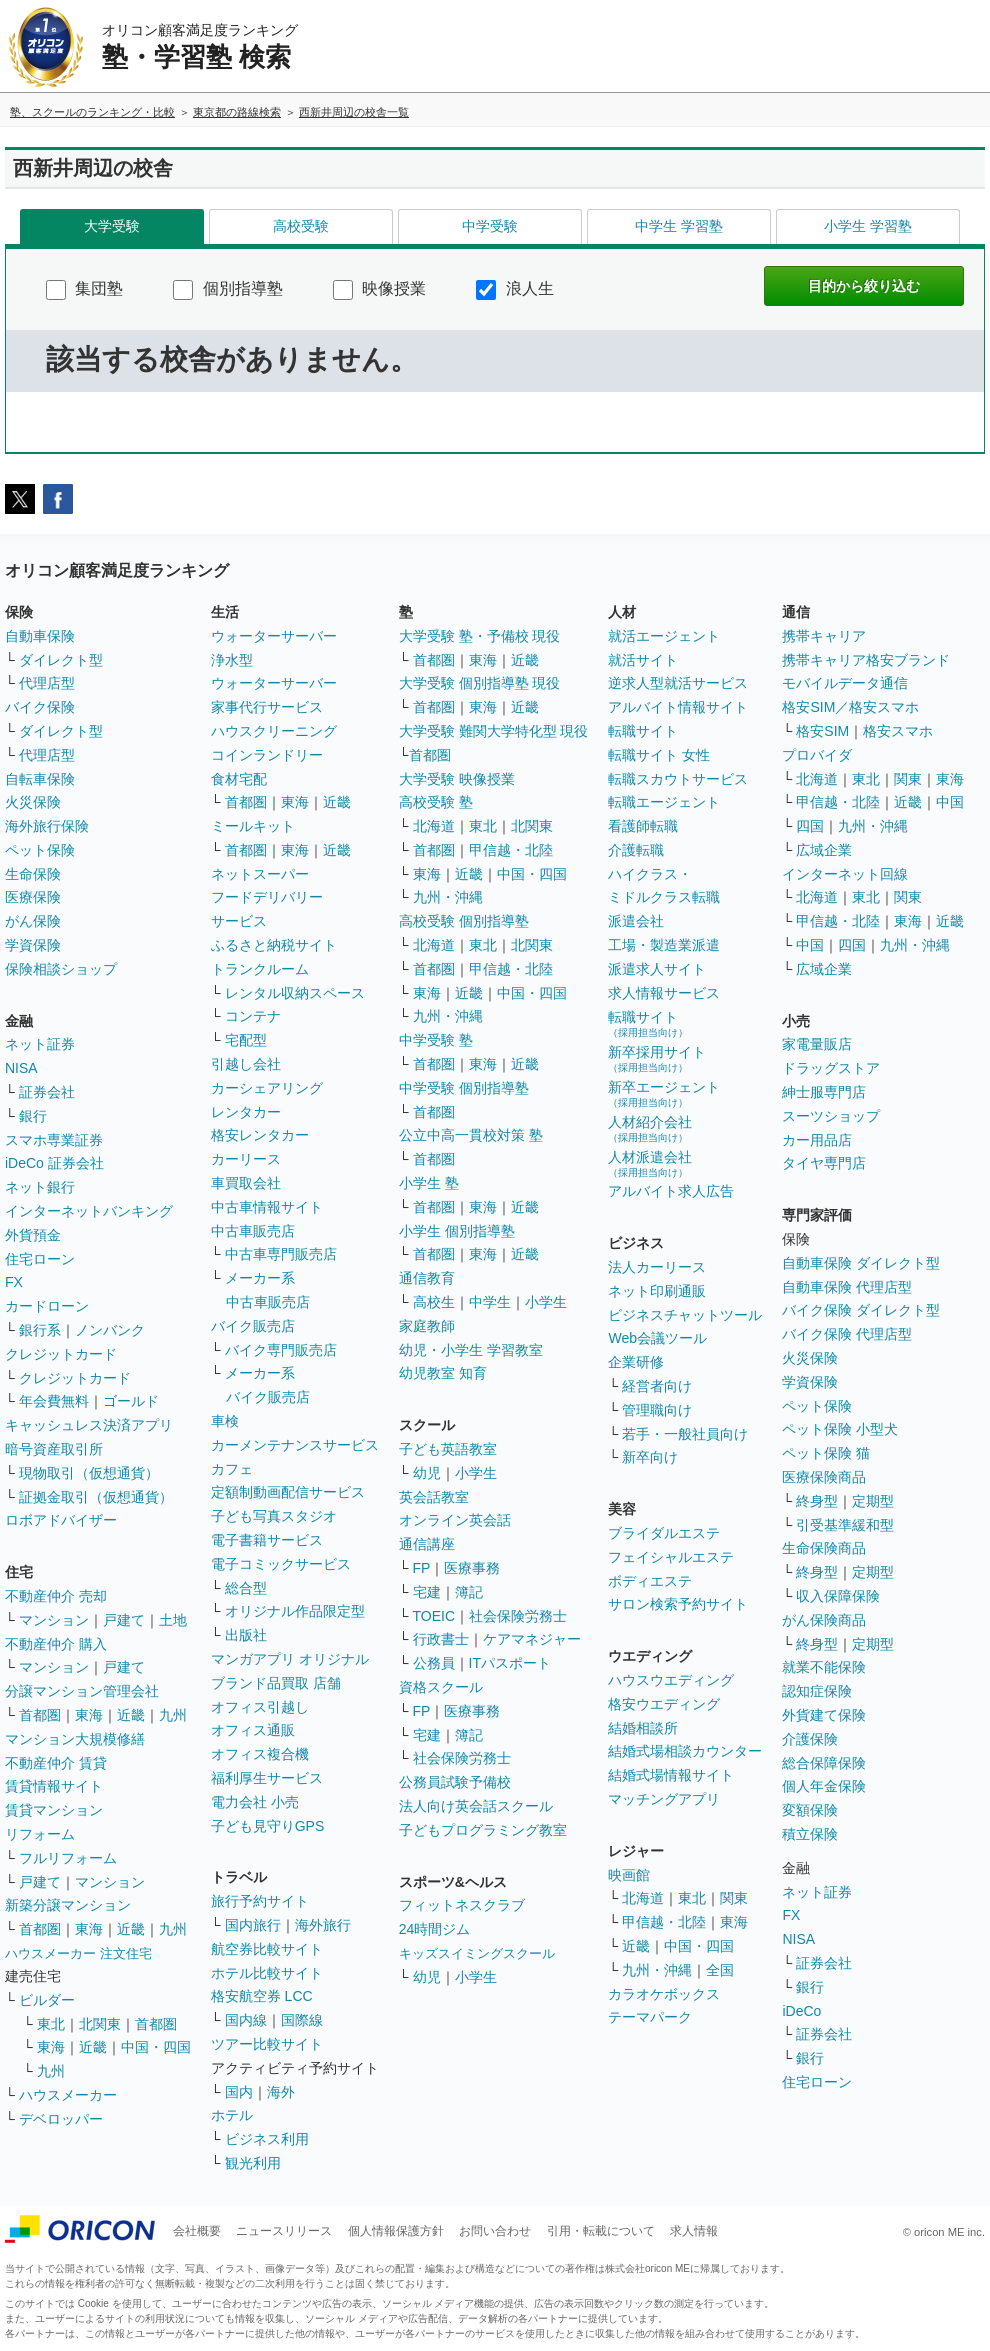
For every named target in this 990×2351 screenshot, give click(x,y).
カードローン (47, 1306)
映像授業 (379, 288)
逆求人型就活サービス (678, 683)
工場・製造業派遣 (664, 945)
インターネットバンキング (89, 1211)
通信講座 (427, 1544)
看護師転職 (643, 826)
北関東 (100, 2024)
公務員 (434, 1663)
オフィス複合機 (260, 1754)
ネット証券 (40, 1044)
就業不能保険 (824, 1667)
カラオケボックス (664, 1994)
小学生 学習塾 (868, 226)
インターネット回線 (845, 874)
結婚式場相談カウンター (685, 1751)
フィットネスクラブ (462, 1905)
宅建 (427, 1592)
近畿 (131, 1715)
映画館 (629, 1875)
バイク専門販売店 (281, 1350)
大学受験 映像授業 (457, 779)
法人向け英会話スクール (476, 1806)
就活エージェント (664, 636)
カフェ (232, 1469)
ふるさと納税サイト (274, 945)
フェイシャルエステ (671, 1557)
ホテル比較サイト (267, 1973)
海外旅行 (323, 1925)
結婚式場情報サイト (671, 1775)
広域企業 (824, 850)
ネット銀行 (40, 1187)
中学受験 (490, 226)
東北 (51, 2024)
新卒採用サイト (657, 1058)
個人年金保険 (824, 1786)
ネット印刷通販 (657, 1291)
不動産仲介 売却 (56, 1596)
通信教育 (427, 1278)
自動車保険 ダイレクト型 (861, 1263)
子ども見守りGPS (268, 1826)
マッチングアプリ (664, 1799)
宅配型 (246, 1040)
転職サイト (643, 731)
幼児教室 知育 (443, 1373)
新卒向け (650, 1457)
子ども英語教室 (448, 1449)
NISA (21, 1068)
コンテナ (253, 1016)
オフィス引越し (260, 1707)
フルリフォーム (68, 1858)
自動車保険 (40, 636)
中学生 (490, 1302)
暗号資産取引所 (54, 1449)
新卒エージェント (664, 1093)
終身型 (817, 1501)
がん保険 (33, 921)
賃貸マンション (54, 1810)
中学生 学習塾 (679, 226)
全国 (720, 1970)
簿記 (469, 1592)
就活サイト (643, 660)
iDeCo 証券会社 (54, 1163)
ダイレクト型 (61, 660)
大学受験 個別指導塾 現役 (480, 683)
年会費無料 (54, 1401)
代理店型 (47, 683)
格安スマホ (898, 731)
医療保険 (33, 897)
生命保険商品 (824, 1548)
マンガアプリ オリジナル (290, 1659)
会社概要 (197, 2231)
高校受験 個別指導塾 (464, 921)
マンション (54, 1620)
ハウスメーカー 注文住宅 (78, 1953)
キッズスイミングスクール (477, 1953)
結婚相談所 (643, 1728)
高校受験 (301, 226)
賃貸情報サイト (54, 1786)
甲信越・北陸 (511, 850)
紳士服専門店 (824, 1092)
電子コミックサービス (281, 1564)
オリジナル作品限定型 (295, 1611)
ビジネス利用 (267, 2139)
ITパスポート (510, 1663)
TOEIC (434, 1616)
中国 (950, 802)
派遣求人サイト (657, 969)
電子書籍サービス (267, 1540)
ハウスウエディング (671, 1680)
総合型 (246, 1588)
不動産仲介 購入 (56, 1644)
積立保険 (810, 1834)
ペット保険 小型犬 (840, 1429)
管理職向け (657, 1410)
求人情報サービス (664, 993)
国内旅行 (253, 1925)
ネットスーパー (260, 874)
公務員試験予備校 (455, 1782)
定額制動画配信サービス (288, 1492)
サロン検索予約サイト (678, 1604)
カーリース (246, 1159)
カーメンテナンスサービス (295, 1445)
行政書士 (441, 1639)
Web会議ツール (657, 1338)
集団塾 (84, 288)
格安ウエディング (664, 1704)
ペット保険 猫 (826, 1453)
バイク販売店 (253, 1326)
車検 (225, 1421)
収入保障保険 (838, 1596)
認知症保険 (817, 1691)
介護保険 (810, 1739)
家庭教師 (427, 1326)
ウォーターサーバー (274, 636)
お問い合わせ (495, 2231)
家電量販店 (817, 1044)
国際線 (302, 2020)
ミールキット (253, 826)
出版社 (246, 1635)
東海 (89, 1715)
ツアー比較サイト (267, 2044)
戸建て (124, 1620)
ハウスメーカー (68, 2095)
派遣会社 (636, 921)
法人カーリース (657, 1267)
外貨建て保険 (824, 1715)
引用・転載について (601, 2231)
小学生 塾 (429, 1183)
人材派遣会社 (650, 1163)
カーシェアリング (267, 1088)
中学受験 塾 (436, 1040)
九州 (173, 1715)
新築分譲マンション (68, 1905)
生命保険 (33, 874)
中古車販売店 (253, 1231)
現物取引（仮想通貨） (89, 1473)
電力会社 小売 (255, 1802)
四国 (810, 826)
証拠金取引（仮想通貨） (96, 1497)
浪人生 (514, 288)
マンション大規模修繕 (75, 1739)
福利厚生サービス (267, 1778)
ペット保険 (40, 850)
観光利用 (253, 2163)
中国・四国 (156, 2047)
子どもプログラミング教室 (483, 1830)
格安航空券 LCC (262, 1996)
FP (422, 1568)
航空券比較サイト (267, 1949)
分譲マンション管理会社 (82, 1691)
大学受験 (112, 226)
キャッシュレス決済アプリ (89, 1425)
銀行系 (40, 1330)
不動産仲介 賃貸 (56, 1763)
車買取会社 (246, 1183)
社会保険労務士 (518, 1616)
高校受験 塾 (436, 802)
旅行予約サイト (260, 1901)
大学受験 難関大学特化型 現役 (494, 731)
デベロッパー (61, 2119)
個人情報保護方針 (396, 2231)
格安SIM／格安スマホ (850, 707)
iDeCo (801, 2011)
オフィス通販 (253, 1730)
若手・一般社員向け (685, 1434)
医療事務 (472, 1568)
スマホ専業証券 (54, 1140)
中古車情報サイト (267, 1207)
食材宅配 (239, 779)
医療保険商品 (824, 1477)
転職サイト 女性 (659, 755)
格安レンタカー (260, 1135)
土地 (173, 1620)
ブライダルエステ (664, 1533)
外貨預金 (33, 1235)
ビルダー (47, 2000)
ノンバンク (110, 1330)
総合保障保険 (824, 1763)
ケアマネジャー (532, 1639)
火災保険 (33, 802)
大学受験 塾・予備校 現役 (480, 636)
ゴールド (131, 1401)
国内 (239, 2092)
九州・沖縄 (448, 897)
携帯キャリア (824, 636)
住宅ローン (40, 1259)
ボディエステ (650, 1581)
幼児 (427, 1473)
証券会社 (47, 1092)
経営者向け (657, 1386)
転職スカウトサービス (678, 779)
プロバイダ (817, 755)
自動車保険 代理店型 (847, 1287)
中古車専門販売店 (281, 1254)
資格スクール (441, 1687)
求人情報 (694, 2231)
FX (14, 1282)
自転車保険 (40, 779)
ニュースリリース (284, 2231)
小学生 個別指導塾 (457, 1231)
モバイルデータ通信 (845, 683)
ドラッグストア (831, 1068)
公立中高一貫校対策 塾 (471, 1135)
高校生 (434, 1302)
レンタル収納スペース (295, 993)
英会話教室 (434, 1497)
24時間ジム (435, 1929)
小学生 (546, 1302)
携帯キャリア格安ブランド (866, 660)
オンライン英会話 (455, 1520)
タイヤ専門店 (824, 1163)
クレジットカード (61, 1354)
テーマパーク (650, 2017)
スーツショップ (831, 1116)
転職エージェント (664, 802)
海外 (281, 2092)
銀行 (33, 1116)
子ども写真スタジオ (274, 1516)
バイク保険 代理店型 (847, 1334)
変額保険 (810, 1810)
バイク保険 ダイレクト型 (861, 1310)
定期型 (873, 1501)
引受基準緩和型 (845, 1525)
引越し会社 (246, 1064)
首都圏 (40, 1715)
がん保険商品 (824, 1620)
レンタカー (246, 1112)
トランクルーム (260, 969)
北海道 (434, 826)
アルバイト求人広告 (671, 1191)
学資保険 (33, 945)
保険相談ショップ (61, 969)
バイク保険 (40, 707)
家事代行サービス (267, 707)
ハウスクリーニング (274, 731)
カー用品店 (817, 1140)
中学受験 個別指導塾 (464, 1088)
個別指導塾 (227, 288)
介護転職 (636, 850)
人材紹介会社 (650, 1128)
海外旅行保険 (47, 826)
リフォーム (40, 1834)
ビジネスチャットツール (685, 1315)
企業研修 (636, 1362)
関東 (734, 1898)
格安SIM (822, 731)
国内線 (246, 2020)
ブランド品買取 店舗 (276, 1683)
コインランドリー (267, 755)
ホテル (232, 2115)
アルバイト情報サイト (678, 707)
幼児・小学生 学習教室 (471, 1350)
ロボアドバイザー (61, 1520)
